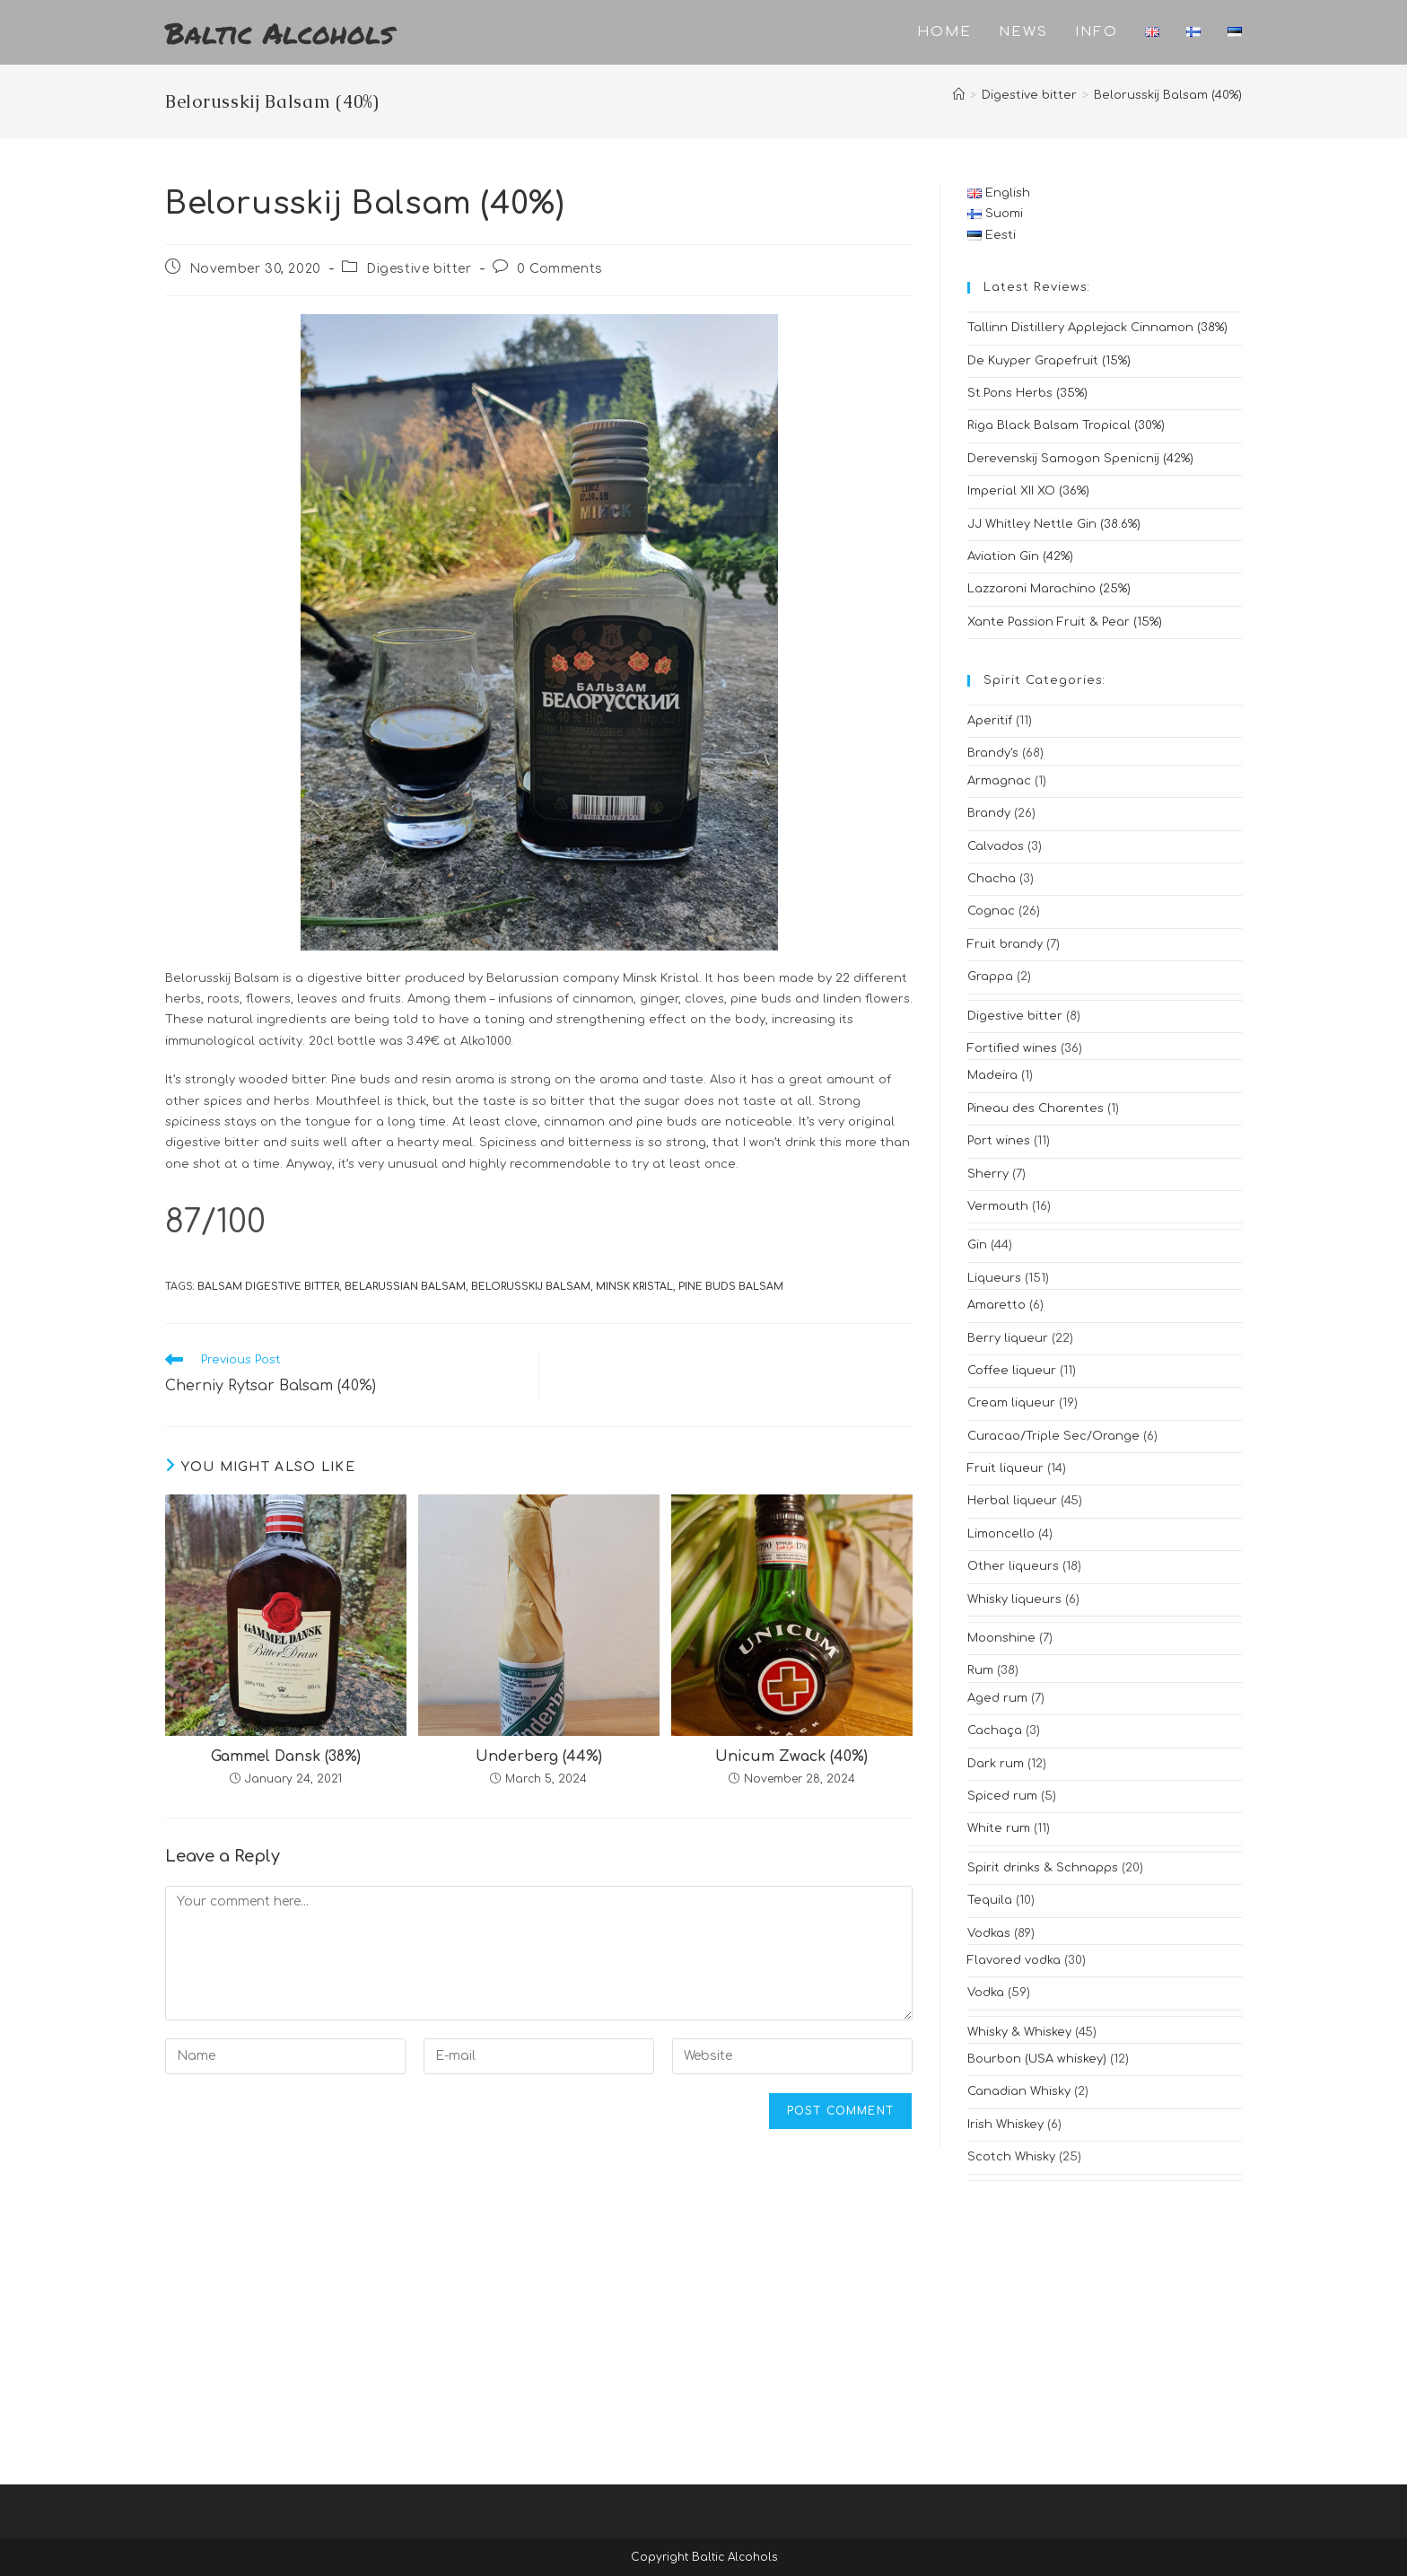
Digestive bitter (419, 269)
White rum (998, 1828)
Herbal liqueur (1012, 1500)
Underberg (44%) (539, 1756)
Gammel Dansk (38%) (286, 1756)
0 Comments (560, 269)
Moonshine (1001, 1638)
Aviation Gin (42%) (1020, 556)
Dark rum (995, 1763)
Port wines (998, 1141)
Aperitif (989, 720)
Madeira (992, 1075)
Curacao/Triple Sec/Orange (1053, 1436)
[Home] (959, 95)
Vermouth (997, 1206)
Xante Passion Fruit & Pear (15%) (1064, 622)
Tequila (989, 1900)
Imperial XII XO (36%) (1028, 491)
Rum (980, 1670)
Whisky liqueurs (1014, 1599)
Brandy (988, 813)
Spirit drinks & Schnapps (1042, 1868)
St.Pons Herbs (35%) (1027, 393)
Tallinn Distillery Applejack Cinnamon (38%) (1097, 327)
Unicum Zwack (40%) (791, 1756)
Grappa (990, 976)
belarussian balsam (405, 1286)
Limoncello (1001, 1534)
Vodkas (988, 1933)
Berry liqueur (1007, 1338)
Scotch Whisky (1011, 2157)
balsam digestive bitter (268, 1286)
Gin (977, 1245)
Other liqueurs (1013, 1566)
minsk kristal (634, 1286)
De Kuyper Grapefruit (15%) (1049, 361)
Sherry (988, 1174)
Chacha (991, 878)
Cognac (991, 911)
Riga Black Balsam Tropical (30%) (1066, 425)
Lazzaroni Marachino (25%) (1049, 589)
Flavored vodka (1014, 1960)
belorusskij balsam (530, 1286)
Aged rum (997, 1698)
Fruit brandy (1005, 944)
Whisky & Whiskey (1019, 2032)
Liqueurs (994, 1278)
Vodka (985, 1992)
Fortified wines (1012, 1048)
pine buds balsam (730, 1286)
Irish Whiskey (1005, 2124)
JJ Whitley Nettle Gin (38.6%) (1053, 524)
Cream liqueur (1011, 1403)
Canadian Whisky (1019, 2091)
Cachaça (994, 1730)
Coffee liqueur (1011, 1370)
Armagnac (999, 781)
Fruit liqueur (1005, 1468)
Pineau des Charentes (1035, 1108)
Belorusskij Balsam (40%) (1168, 95)
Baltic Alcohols (279, 32)
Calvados (995, 846)
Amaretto (996, 1305)
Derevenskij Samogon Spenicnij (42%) (1080, 458)
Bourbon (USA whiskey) (1036, 2059)
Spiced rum (1002, 1796)
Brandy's (992, 753)
